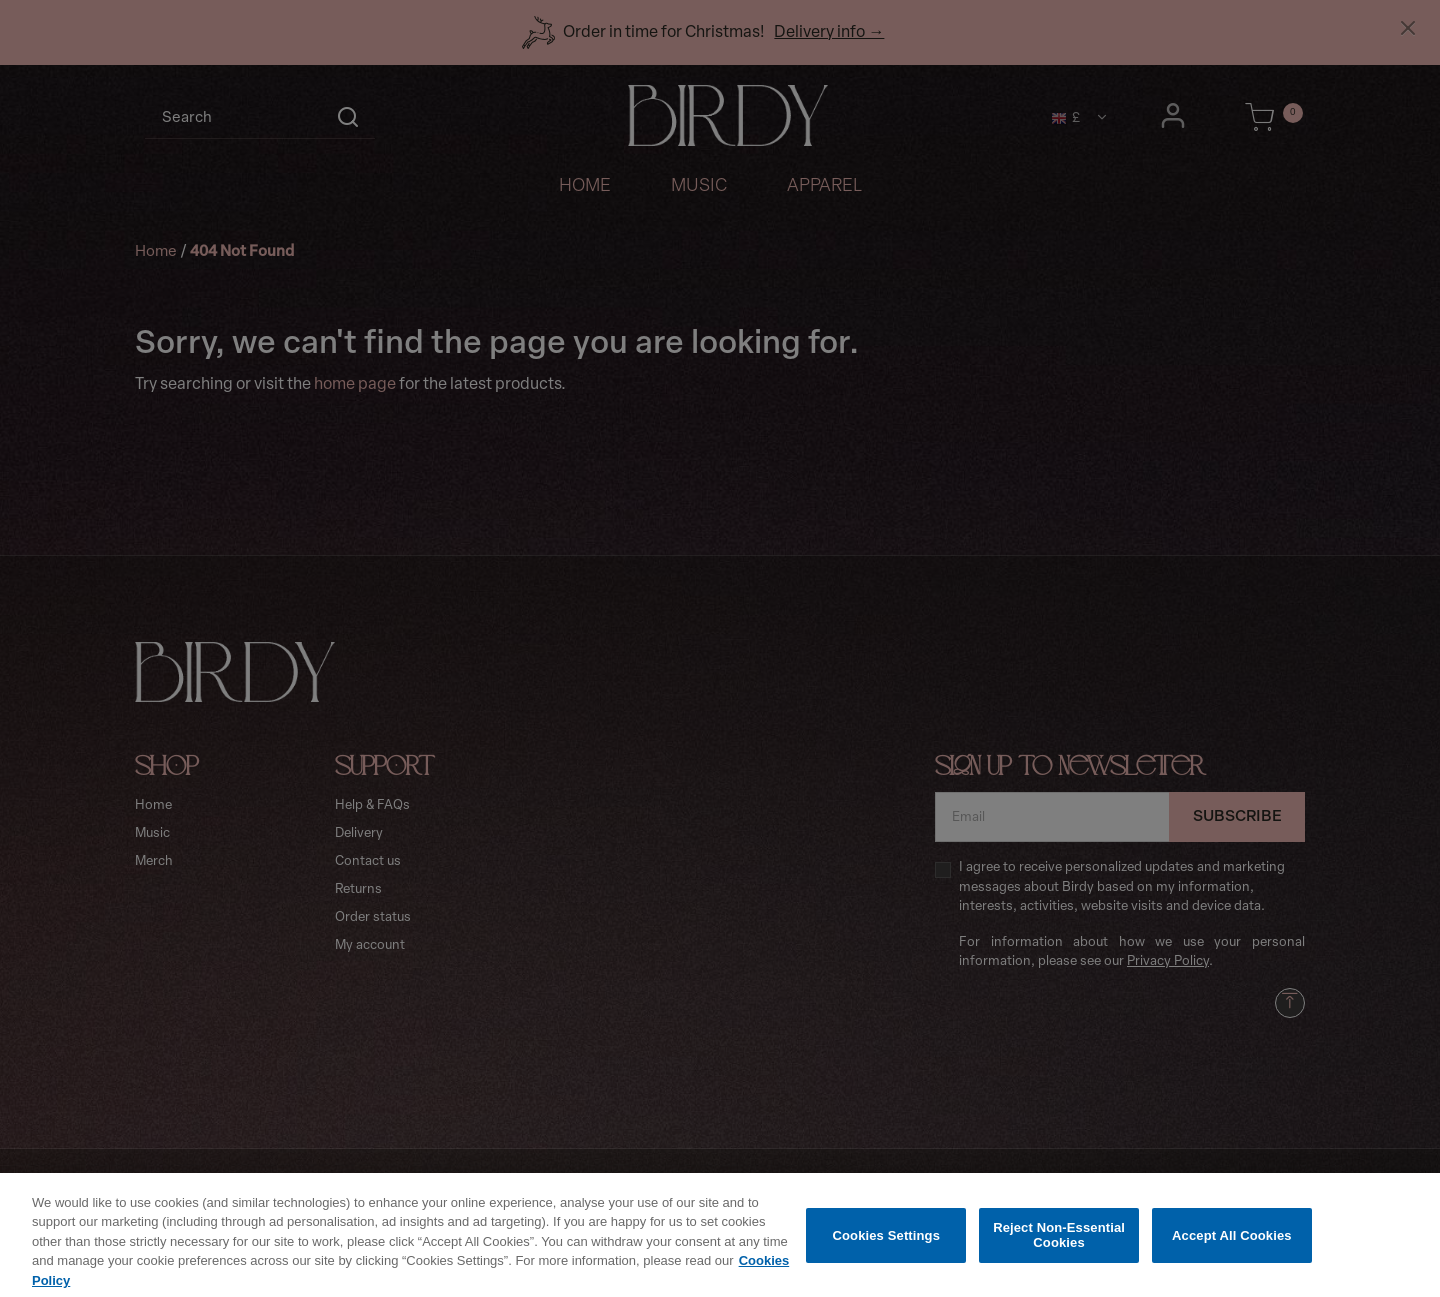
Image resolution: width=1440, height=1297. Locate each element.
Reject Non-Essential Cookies (1059, 1249)
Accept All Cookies (1232, 1249)
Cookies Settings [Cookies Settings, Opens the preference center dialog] (887, 1249)
